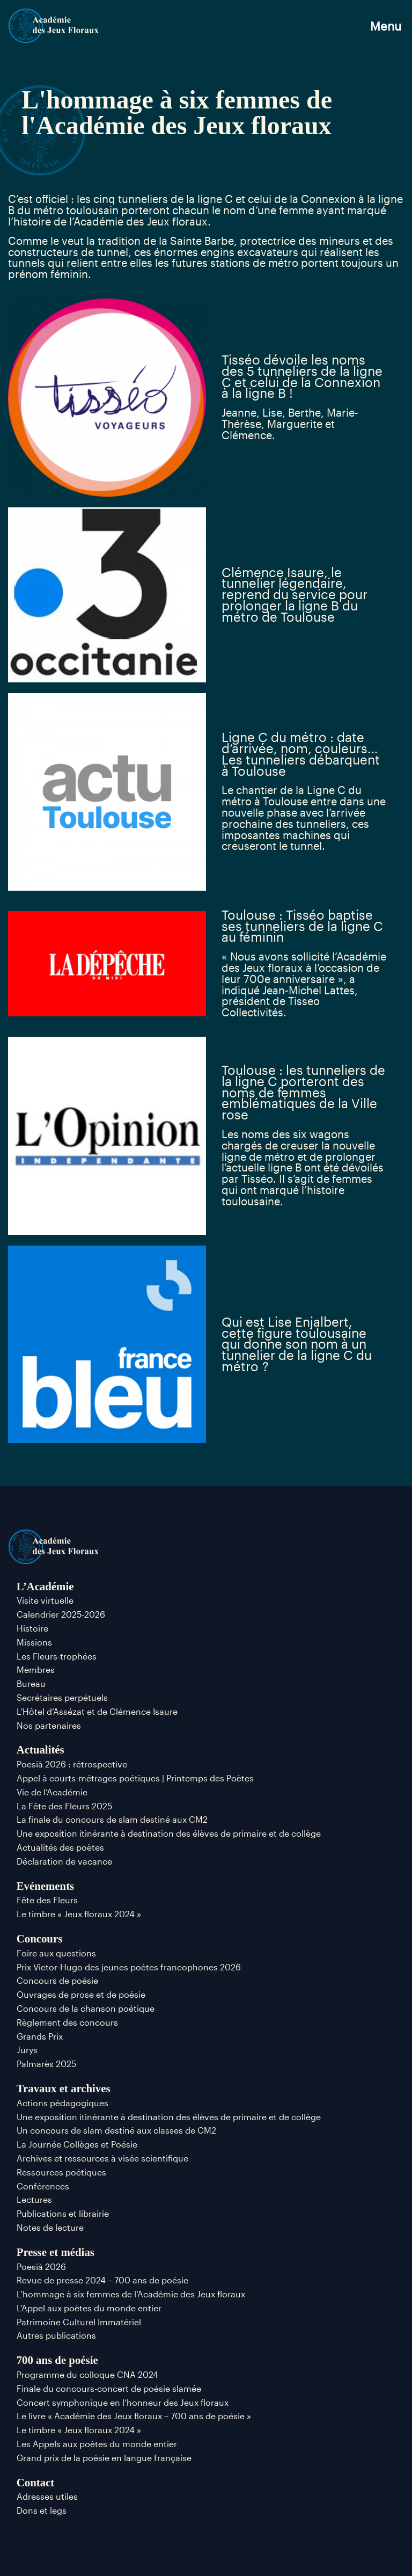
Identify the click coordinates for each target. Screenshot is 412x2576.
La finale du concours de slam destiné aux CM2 (112, 1819)
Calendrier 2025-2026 (61, 1614)
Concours (40, 1938)
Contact (35, 2482)
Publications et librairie (63, 2213)
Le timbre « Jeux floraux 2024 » (79, 1914)
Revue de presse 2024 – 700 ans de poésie (102, 2280)
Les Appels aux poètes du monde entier (97, 2444)
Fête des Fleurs (47, 1900)
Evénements (45, 1886)
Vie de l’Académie (52, 1792)
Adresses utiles (47, 2496)
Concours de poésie (57, 1980)
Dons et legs (42, 2510)
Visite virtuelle (45, 1600)
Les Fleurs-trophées (57, 1656)
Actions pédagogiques (62, 2103)
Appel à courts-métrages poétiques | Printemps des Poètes (135, 1778)
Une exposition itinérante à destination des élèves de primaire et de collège (169, 1833)
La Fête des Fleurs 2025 (64, 1806)
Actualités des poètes (60, 1847)
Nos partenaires (49, 1725)
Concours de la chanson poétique (85, 2008)
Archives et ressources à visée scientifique (102, 2158)
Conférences (43, 2186)
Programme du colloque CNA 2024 (87, 2374)
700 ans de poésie (57, 2360)
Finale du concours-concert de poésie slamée (109, 2388)
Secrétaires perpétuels (62, 1697)
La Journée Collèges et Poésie (77, 2144)
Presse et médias (55, 2252)
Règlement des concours (67, 2022)
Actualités (40, 1749)
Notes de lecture (50, 2227)
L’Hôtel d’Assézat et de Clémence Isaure (97, 1711)
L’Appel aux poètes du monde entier (89, 2308)
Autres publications (56, 2335)
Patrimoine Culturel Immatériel (79, 2322)
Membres (36, 1669)
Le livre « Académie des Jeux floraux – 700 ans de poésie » (134, 2416)
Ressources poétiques (61, 2172)
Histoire (32, 1628)
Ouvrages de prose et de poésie (81, 1994)
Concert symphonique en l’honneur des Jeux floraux (123, 2402)
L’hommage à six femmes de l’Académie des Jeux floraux (131, 2294)
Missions (34, 1642)
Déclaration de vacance (64, 1861)
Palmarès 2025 (46, 2063)
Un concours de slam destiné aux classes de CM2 (116, 2130)
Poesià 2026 (41, 2266)
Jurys (27, 2049)
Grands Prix (40, 2036)
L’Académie (45, 1586)
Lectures (34, 2199)
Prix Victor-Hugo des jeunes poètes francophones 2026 (129, 1967)
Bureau (31, 1683)
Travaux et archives (64, 2088)
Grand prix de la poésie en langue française (104, 2458)
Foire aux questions (56, 1953)
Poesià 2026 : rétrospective (72, 1764)
